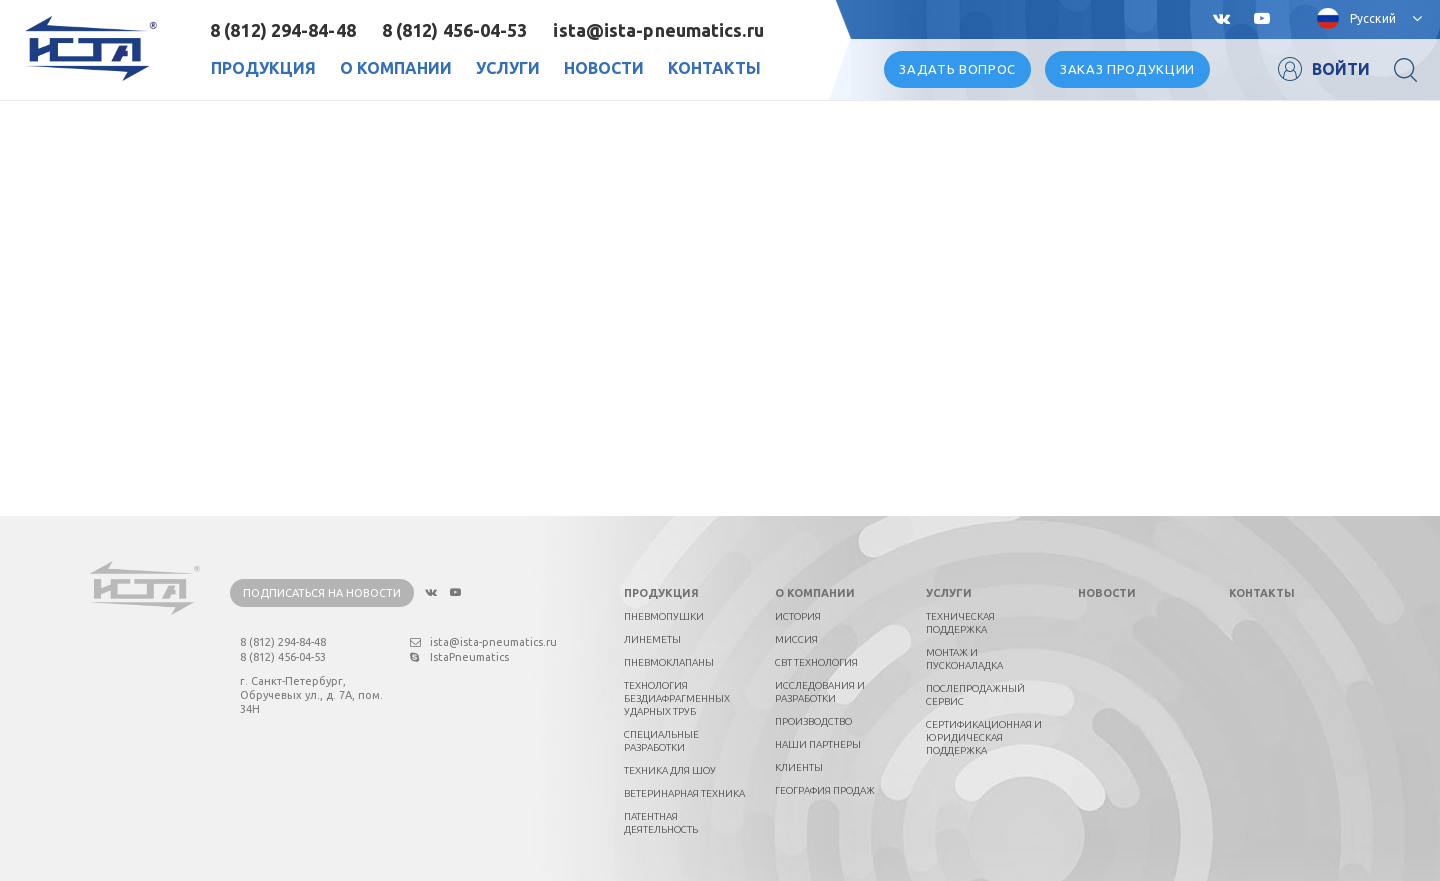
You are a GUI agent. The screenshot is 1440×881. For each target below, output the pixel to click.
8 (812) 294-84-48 (283, 30)
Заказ (1127, 69)
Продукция (263, 68)
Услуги (508, 68)
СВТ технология (816, 662)
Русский (1373, 18)
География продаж (825, 790)
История (798, 616)
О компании (815, 593)
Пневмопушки (664, 616)
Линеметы (652, 639)
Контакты (714, 68)
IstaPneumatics (459, 657)
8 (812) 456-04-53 (455, 30)
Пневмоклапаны (669, 662)
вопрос (957, 69)
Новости (604, 68)
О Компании (396, 68)
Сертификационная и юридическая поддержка (984, 737)
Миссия (796, 639)
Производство (813, 721)
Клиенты (799, 767)
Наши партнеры (818, 744)
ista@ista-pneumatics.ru (658, 30)
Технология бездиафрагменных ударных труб (677, 698)
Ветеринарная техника (684, 793)
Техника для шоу (670, 770)
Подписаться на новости (322, 593)
